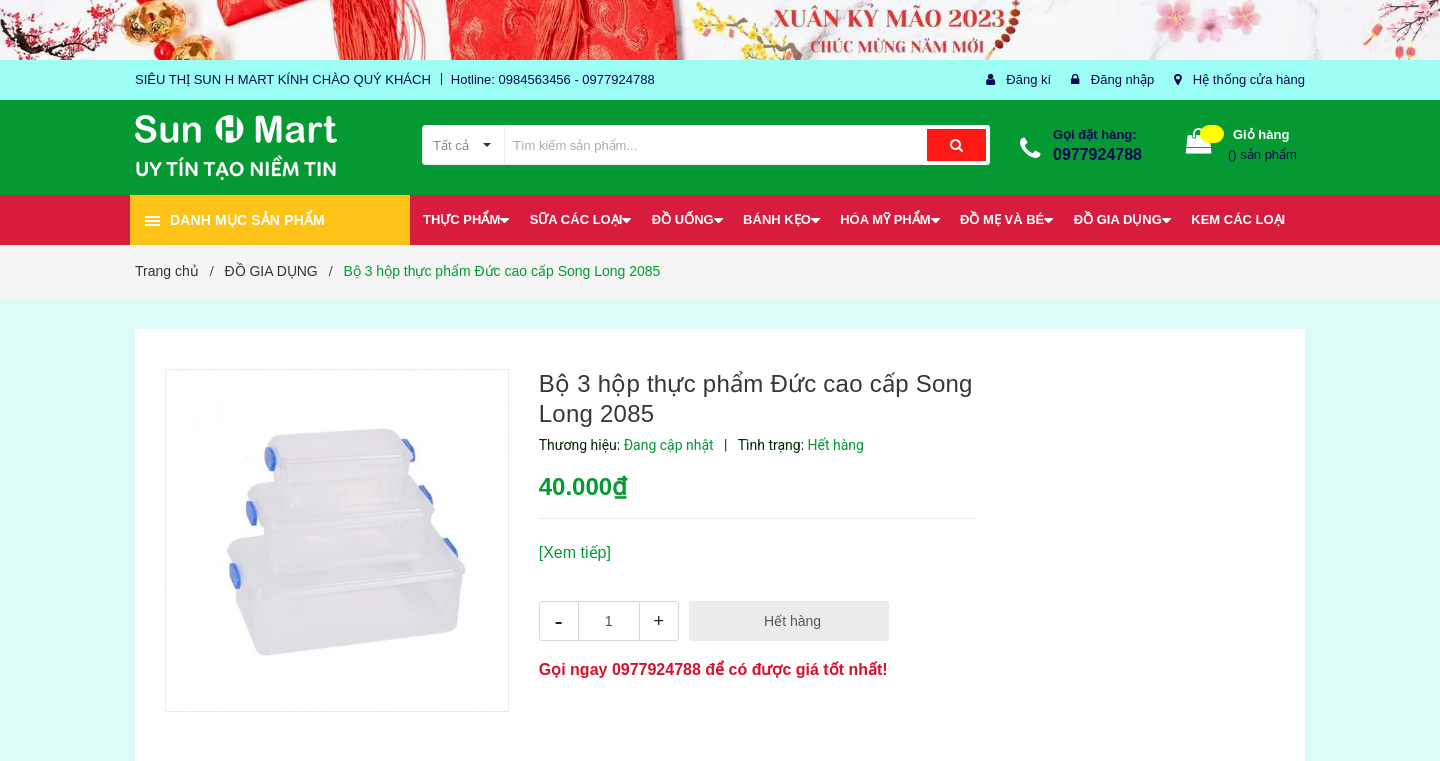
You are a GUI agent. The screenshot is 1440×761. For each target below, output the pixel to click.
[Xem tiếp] (575, 552)
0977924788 (1097, 154)
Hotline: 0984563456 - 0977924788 (553, 79)
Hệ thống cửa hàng (1249, 79)
